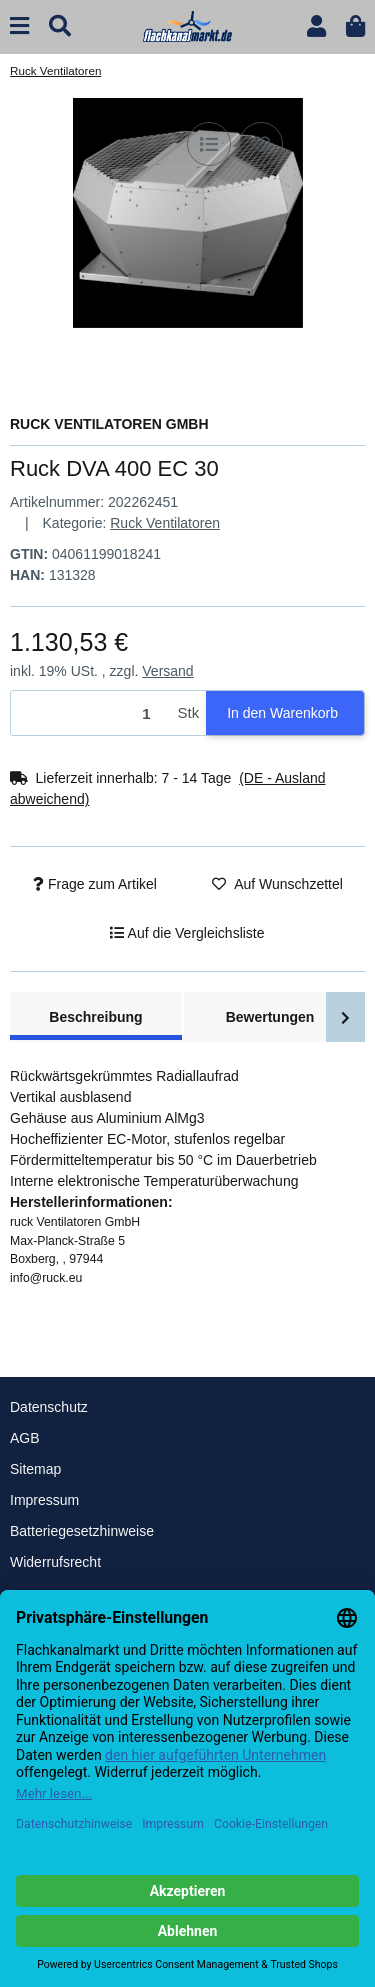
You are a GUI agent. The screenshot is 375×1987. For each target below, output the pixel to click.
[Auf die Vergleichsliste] (209, 144)
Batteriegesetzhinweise (82, 1531)
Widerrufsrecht (55, 1562)
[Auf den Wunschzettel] (261, 144)
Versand (167, 671)
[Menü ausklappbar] (19, 26)
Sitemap (35, 1469)
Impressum (44, 1500)
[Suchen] (60, 26)
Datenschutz (49, 1407)
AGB (25, 1438)
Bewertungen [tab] (270, 1017)
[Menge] (91, 713)
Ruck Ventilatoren (165, 523)
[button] (316, 26)
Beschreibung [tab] (95, 1017)
